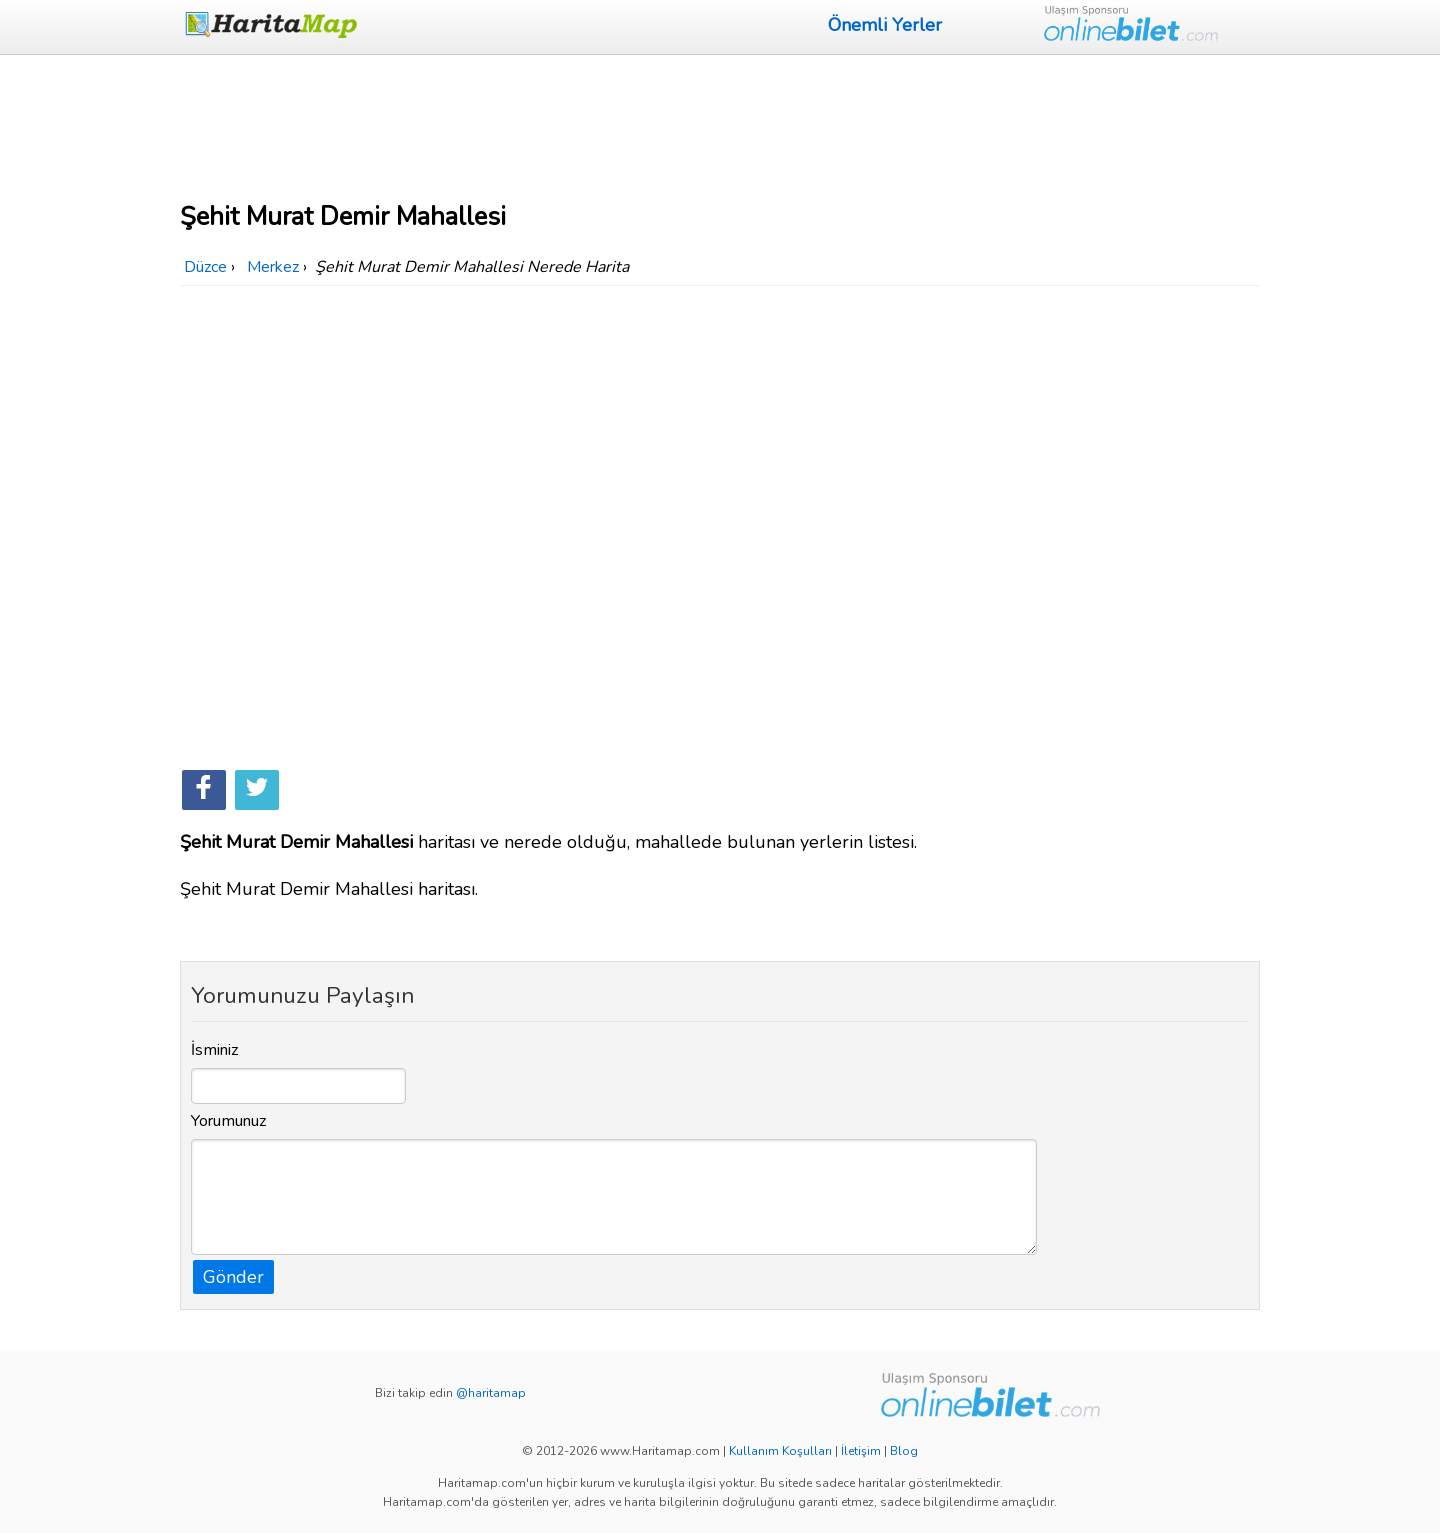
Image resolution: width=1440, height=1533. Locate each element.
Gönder (233, 1277)
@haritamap (491, 1393)
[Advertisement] (720, 125)
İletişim (861, 1451)
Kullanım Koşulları (780, 1451)
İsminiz (215, 1050)
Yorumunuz (229, 1121)
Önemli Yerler (885, 25)
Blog (904, 1451)
